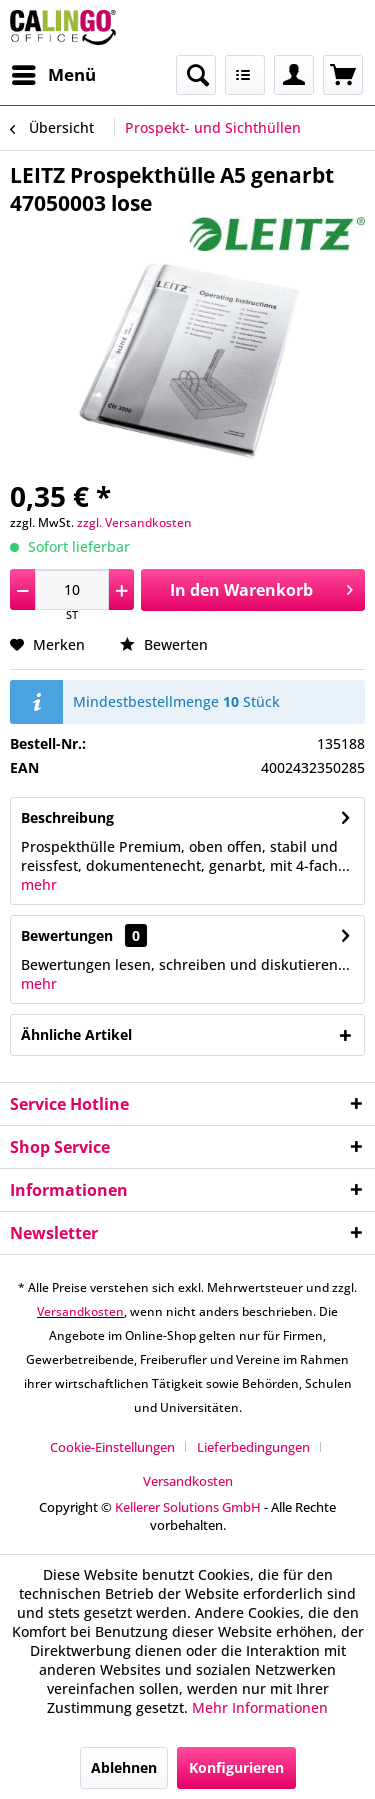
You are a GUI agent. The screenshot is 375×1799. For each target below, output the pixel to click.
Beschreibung (67, 817)
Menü (54, 72)
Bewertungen (67, 935)
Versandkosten (80, 1311)
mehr (39, 884)
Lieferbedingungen (253, 1447)
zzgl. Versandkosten (134, 522)
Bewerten (164, 644)
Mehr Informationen (260, 1707)
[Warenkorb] (343, 75)
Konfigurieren (236, 1767)
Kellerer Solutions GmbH (188, 1507)
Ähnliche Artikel (76, 1034)
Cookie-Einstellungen (112, 1447)
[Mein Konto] (294, 75)
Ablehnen (124, 1767)
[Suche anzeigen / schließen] (196, 75)
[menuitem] (53, 75)
